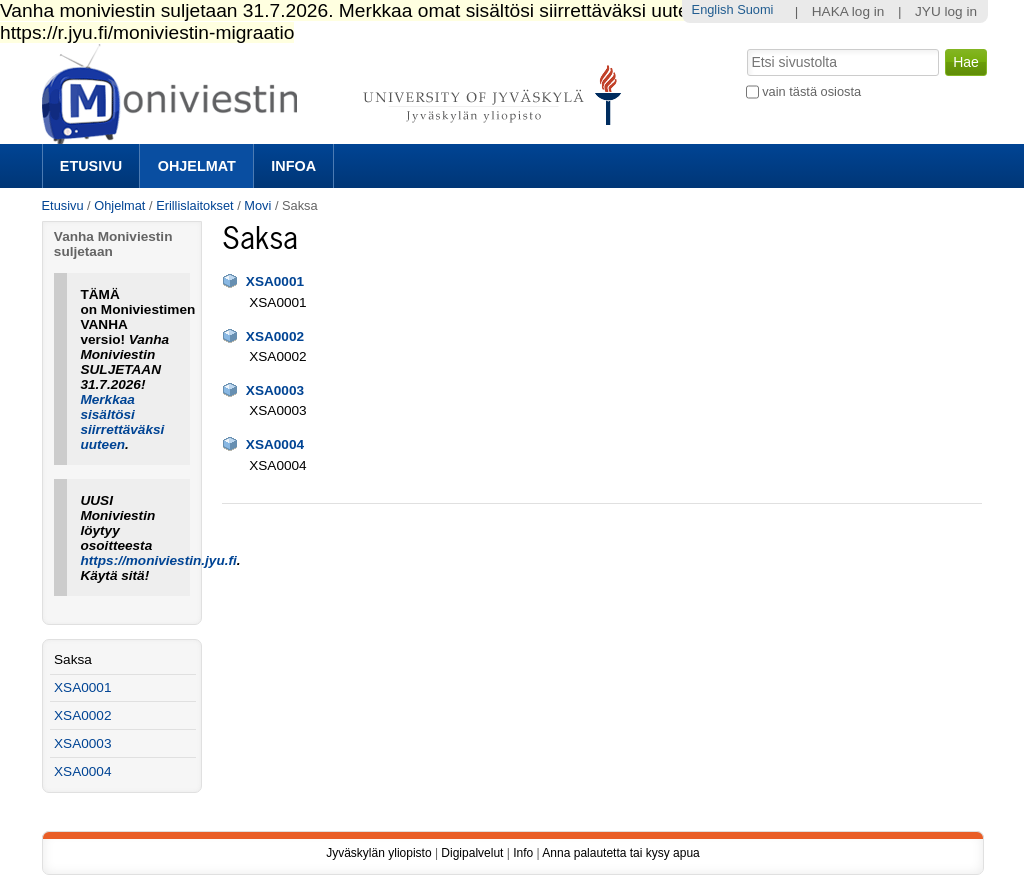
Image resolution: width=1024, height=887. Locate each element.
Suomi (755, 9)
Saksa (73, 659)
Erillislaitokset (195, 205)
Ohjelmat (197, 166)
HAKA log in (848, 11)
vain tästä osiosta (811, 91)
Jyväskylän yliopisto (378, 853)
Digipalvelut (472, 853)
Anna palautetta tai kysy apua (620, 853)
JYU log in (946, 11)
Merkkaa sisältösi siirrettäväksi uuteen (122, 422)
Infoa (293, 166)
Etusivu (91, 166)
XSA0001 (275, 281)
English (713, 9)
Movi (257, 205)
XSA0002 (275, 336)
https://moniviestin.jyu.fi (158, 560)
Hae (744, 47)
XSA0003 (275, 390)
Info (523, 853)
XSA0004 (275, 444)
